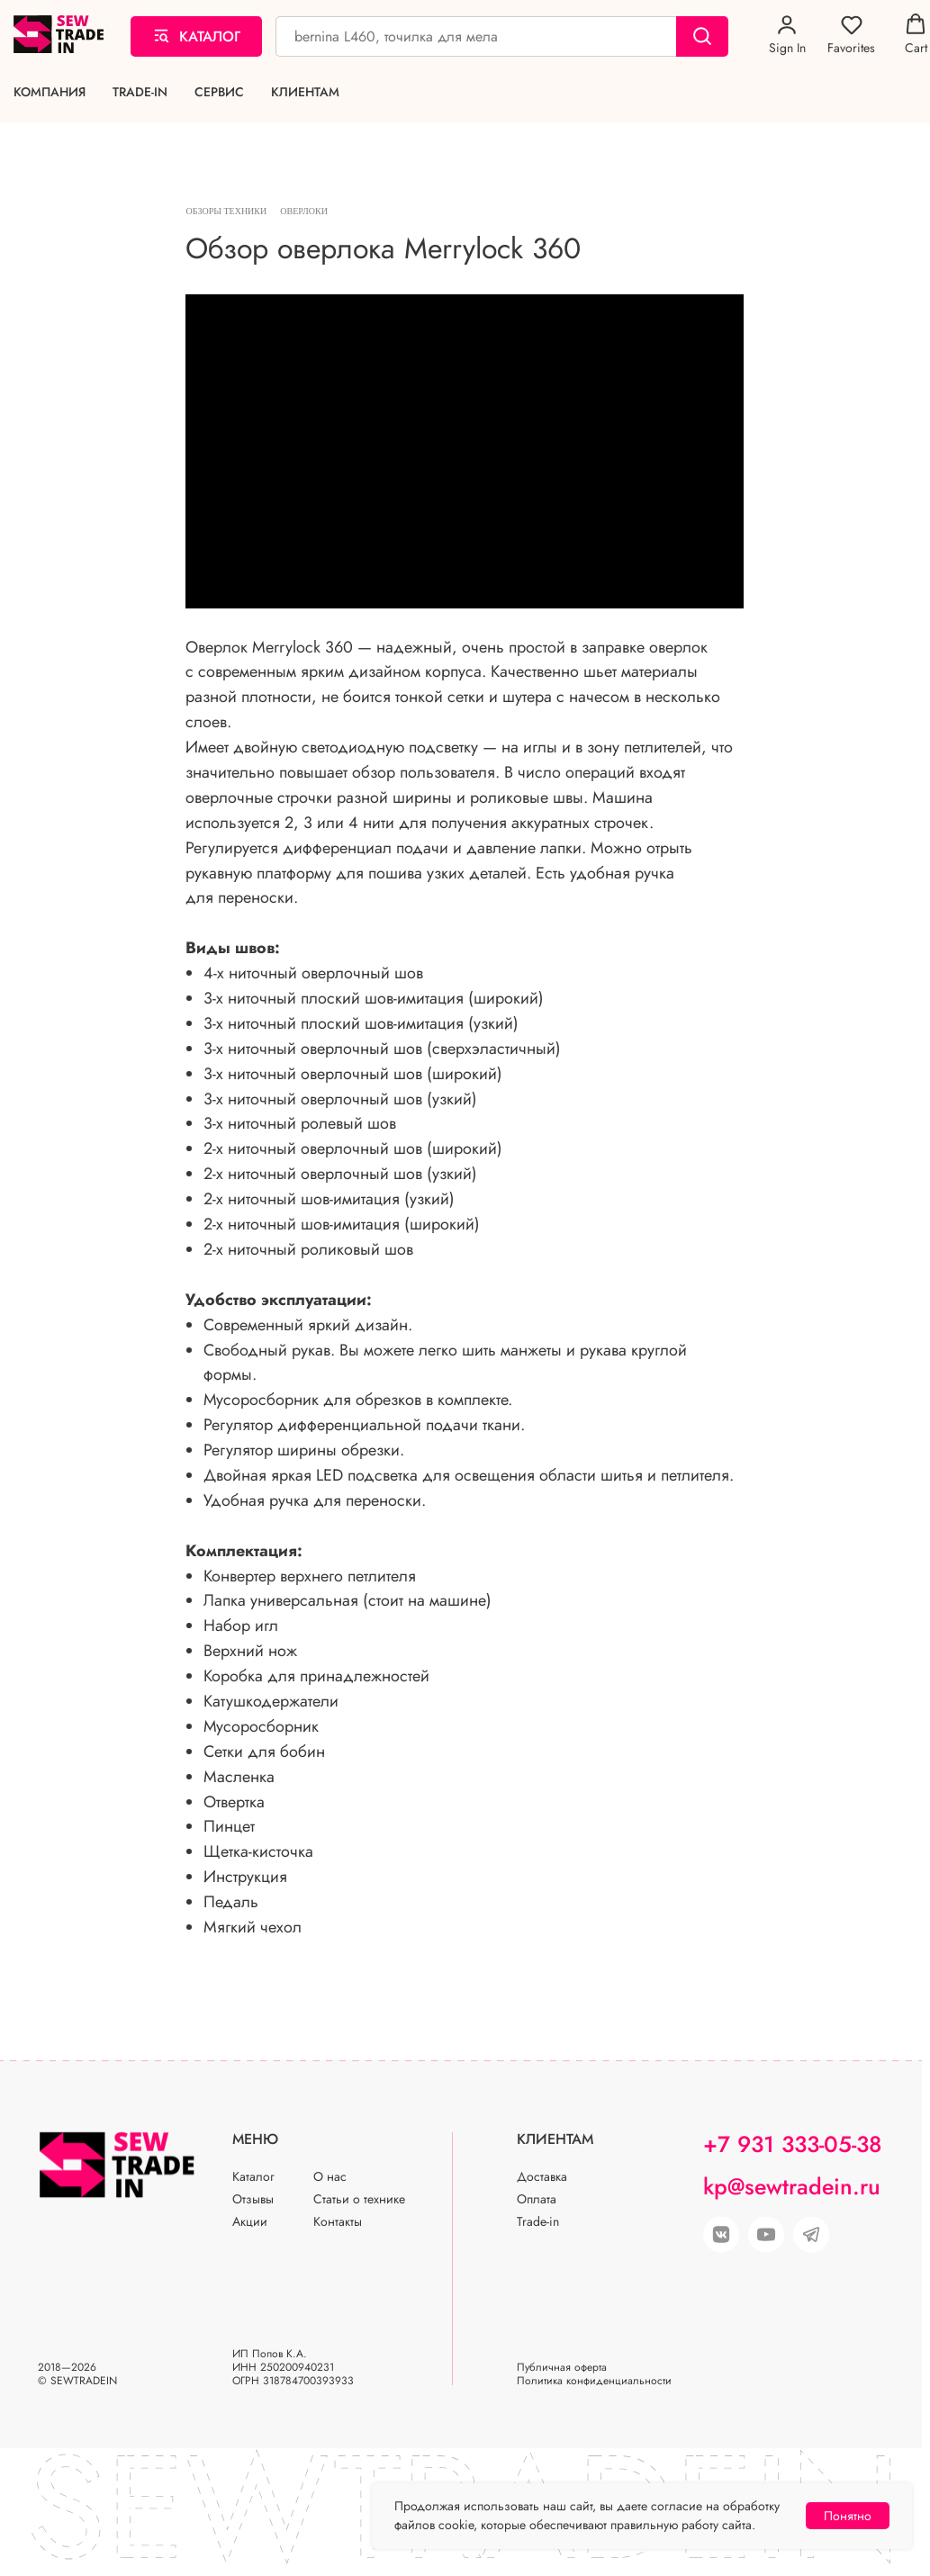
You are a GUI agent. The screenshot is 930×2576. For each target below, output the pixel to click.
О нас (330, 2188)
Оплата (536, 2211)
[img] (766, 2247)
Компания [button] (50, 92)
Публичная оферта (562, 2379)
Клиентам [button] (305, 92)
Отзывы (253, 2211)
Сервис (219, 92)
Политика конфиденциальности (594, 2392)
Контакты (337, 2233)
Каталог (253, 2188)
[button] (787, 35)
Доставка (542, 2188)
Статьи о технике (359, 2211)
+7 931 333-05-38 (792, 2155)
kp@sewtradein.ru (791, 2198)
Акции (249, 2233)
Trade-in (140, 92)
